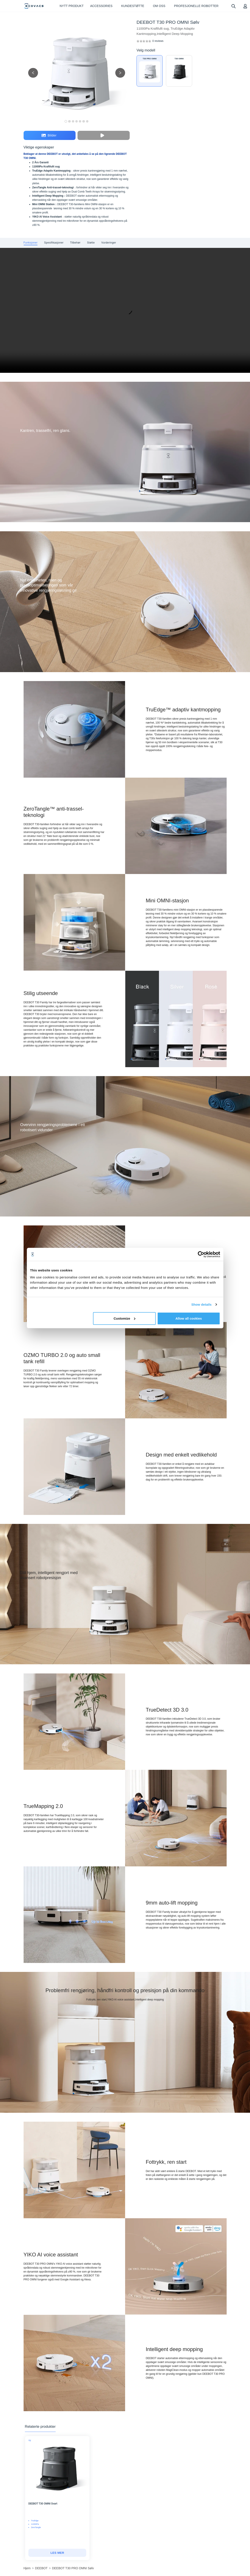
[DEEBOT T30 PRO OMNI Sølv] (158, 41)
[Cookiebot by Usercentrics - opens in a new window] (201, 1254)
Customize (124, 1318)
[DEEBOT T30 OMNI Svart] (179, 71)
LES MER (57, 2552)
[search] (233, 6)
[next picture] (120, 73)
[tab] (31, 242)
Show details (201, 1304)
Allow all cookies (189, 1318)
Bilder (49, 135)
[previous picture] (33, 73)
